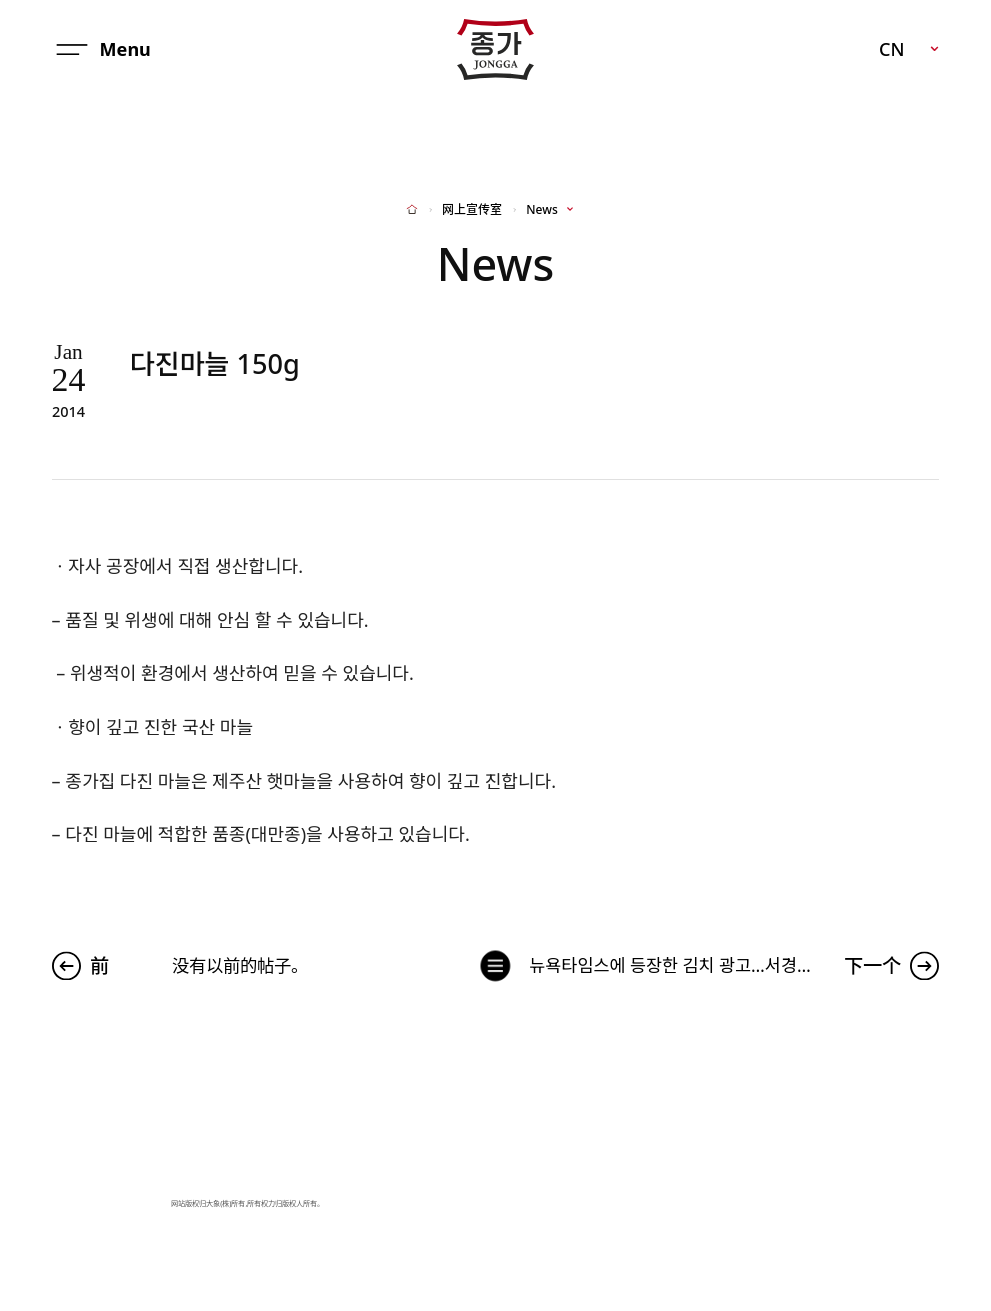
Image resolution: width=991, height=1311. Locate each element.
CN (891, 49)
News (541, 210)
